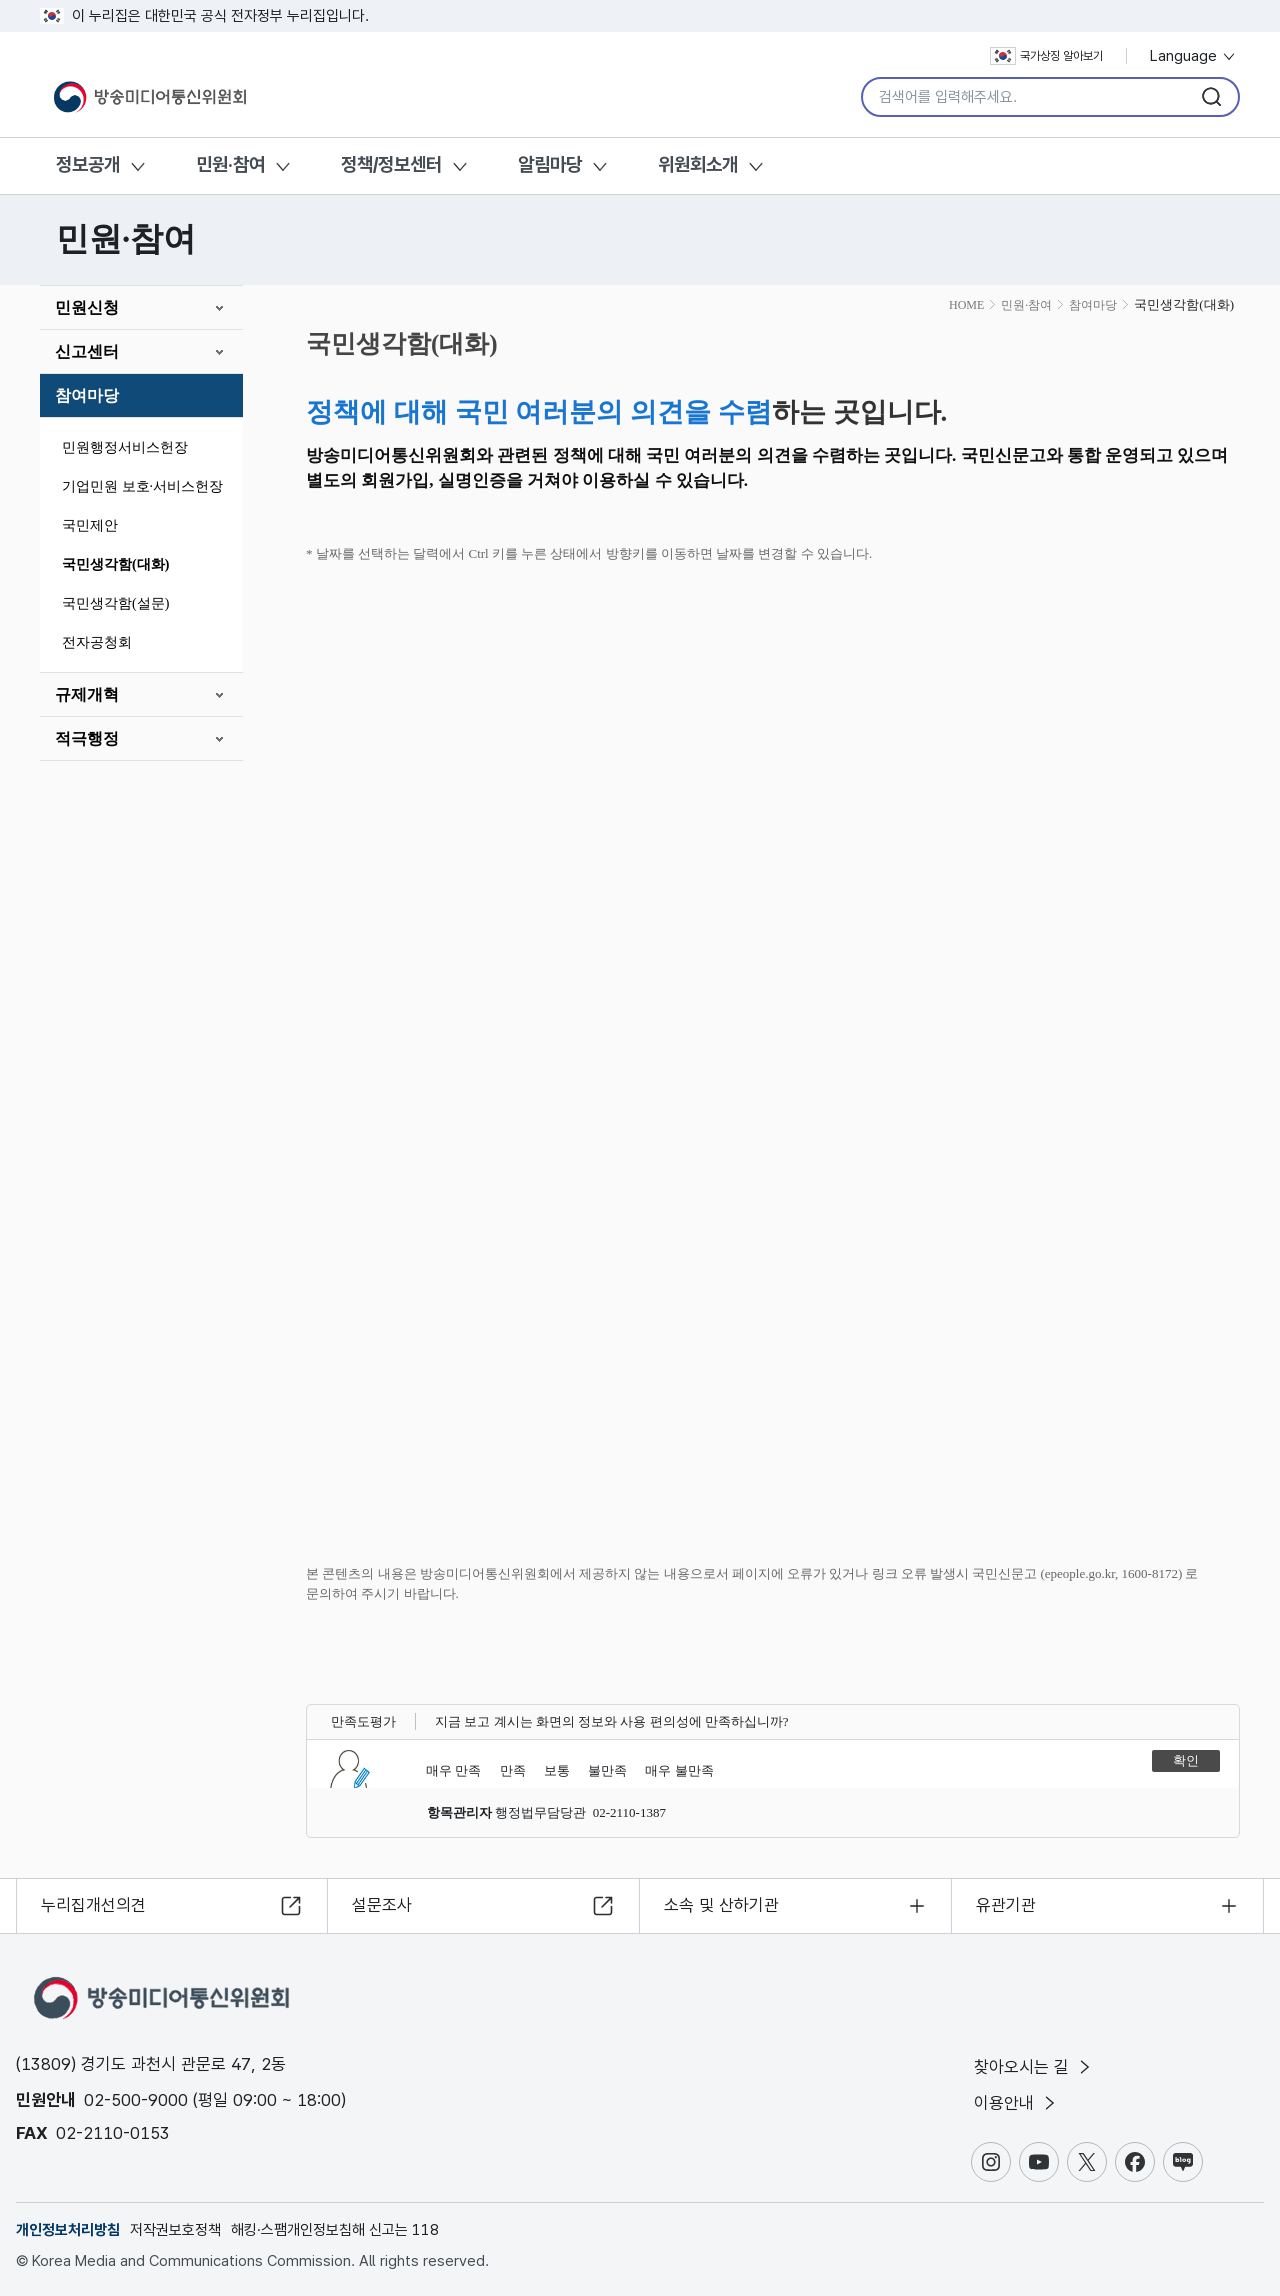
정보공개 (88, 164)
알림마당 (550, 164)
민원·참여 (230, 164)
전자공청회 (97, 642)
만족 (513, 1770)
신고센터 (87, 351)
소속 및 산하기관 (721, 1905)
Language (1193, 56)
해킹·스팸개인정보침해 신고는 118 (335, 2230)
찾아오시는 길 (1034, 2067)
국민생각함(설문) (115, 603)
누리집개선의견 (93, 1905)
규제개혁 (87, 694)
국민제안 (90, 525)
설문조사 (382, 1905)
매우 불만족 (679, 1770)
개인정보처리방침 (68, 2230)
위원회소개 (698, 164)
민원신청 (87, 307)
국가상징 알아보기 (1046, 56)
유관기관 (1006, 1905)
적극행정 (87, 738)
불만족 (607, 1770)
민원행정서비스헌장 (125, 447)
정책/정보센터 (391, 164)
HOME (966, 305)
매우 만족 (453, 1770)
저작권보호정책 (175, 2230)
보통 (557, 1770)
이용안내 (1016, 2103)
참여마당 (87, 395)
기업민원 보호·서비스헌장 (142, 486)
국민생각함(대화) (115, 564)
